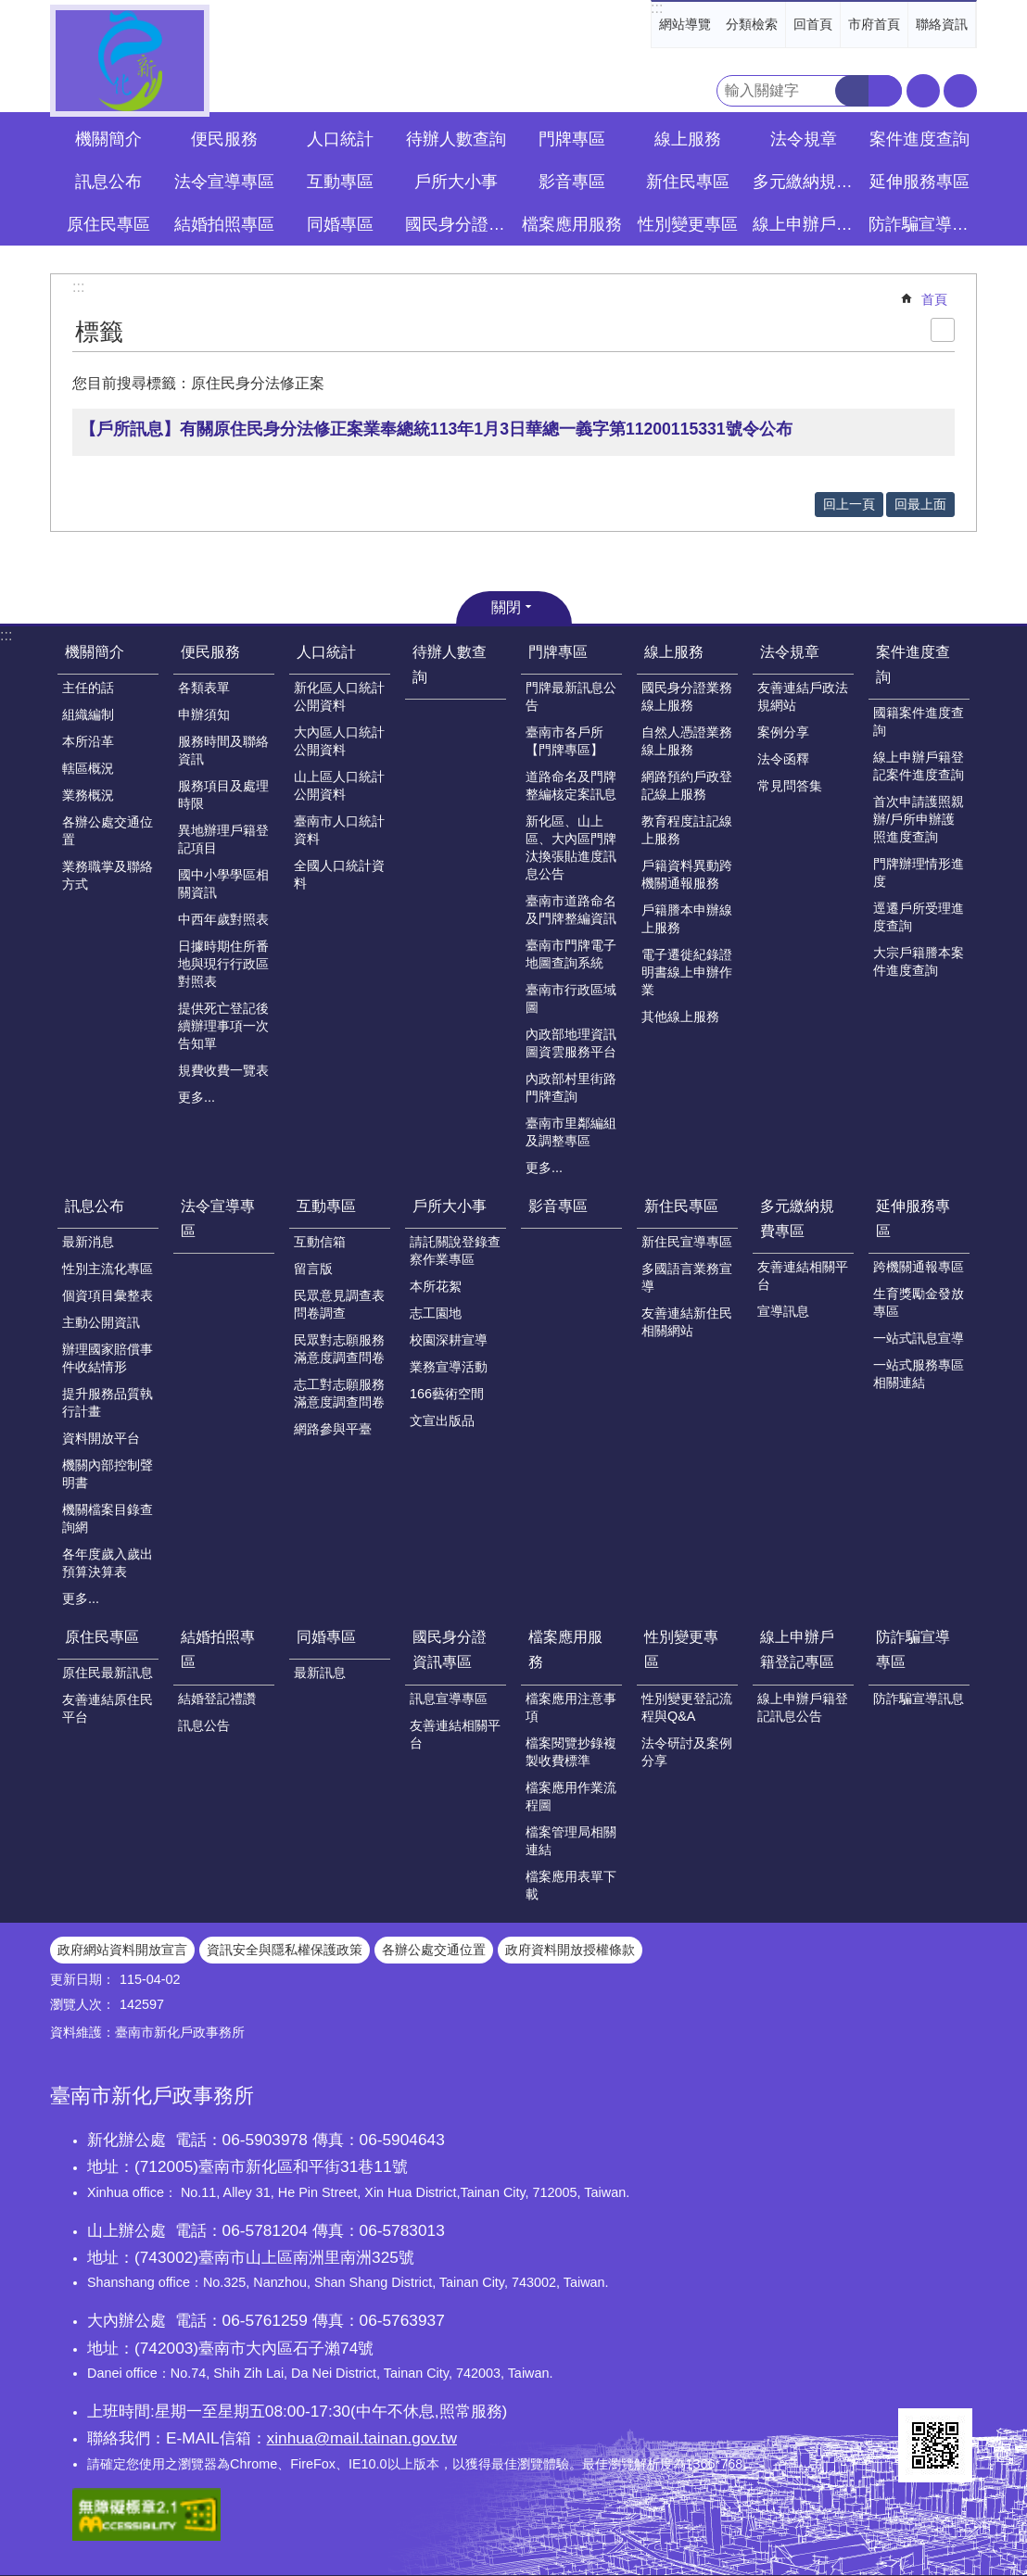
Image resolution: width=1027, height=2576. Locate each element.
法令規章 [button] (803, 139)
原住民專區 (102, 1637)
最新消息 (88, 1241)
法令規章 (789, 652)
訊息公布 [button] (108, 181)
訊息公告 (204, 1725)
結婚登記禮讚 (217, 1698)
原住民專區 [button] (108, 224)
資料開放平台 (101, 1438)
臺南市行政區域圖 (571, 998)
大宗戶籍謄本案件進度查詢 (918, 961)
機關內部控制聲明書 (107, 1474)
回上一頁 (849, 504)
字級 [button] (923, 90)
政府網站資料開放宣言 (122, 1949)
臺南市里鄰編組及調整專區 (571, 1132)
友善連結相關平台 (802, 1275)
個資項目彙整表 (107, 1295)
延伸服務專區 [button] (919, 181)
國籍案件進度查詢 (918, 721)
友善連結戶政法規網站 (802, 696)
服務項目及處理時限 (223, 794)
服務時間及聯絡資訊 (223, 750)
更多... (196, 1097)
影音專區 (572, 181)
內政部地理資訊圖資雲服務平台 (571, 1043)
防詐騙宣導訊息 (918, 1698)
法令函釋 (783, 758)
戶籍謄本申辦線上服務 (686, 919)
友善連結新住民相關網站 (686, 1322)
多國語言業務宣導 (686, 1277)
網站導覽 (685, 24)
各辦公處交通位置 (107, 830)
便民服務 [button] (224, 139)
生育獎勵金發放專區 (918, 1302)
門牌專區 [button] (572, 139)
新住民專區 (681, 1206)
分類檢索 (752, 24)
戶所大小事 (449, 1206)
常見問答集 (789, 785)
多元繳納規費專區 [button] (805, 181)
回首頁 (812, 24)
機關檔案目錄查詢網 (107, 1518)
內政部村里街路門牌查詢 (571, 1087)
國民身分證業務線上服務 (686, 696)
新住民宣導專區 (686, 1241)
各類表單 (204, 687)
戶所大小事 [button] (456, 181)
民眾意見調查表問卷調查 (339, 1304)
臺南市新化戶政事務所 (129, 61)
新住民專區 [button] (687, 181)
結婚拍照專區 (218, 1649)
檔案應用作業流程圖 (571, 1796)
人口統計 (326, 652)
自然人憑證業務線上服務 (686, 741)
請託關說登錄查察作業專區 (455, 1250)
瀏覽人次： (82, 2004)
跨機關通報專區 (918, 1266)
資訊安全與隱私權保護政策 (284, 1949)
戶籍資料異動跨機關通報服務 (686, 874)
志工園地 (436, 1313)
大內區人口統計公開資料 (339, 741)
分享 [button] (960, 90)
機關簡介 (94, 652)
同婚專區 (326, 1637)
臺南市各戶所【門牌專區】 (564, 741)
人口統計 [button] (340, 139)
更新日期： (82, 1979)
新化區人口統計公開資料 (339, 696)
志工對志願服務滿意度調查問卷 (339, 1393)
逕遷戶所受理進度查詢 (918, 917)
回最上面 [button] (920, 504)
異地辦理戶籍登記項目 (223, 839)
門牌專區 (558, 652)
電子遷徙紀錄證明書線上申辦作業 (686, 972)
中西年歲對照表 (223, 919)
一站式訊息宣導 (918, 1338)
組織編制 (88, 714)
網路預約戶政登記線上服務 (686, 785)
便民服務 (210, 652)
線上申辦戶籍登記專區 (797, 1649)
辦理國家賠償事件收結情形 (107, 1358)
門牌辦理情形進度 (918, 872)
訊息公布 (94, 1206)
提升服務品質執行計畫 (107, 1402)
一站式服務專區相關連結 (918, 1373)
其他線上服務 (680, 1016)
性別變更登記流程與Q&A (686, 1707)
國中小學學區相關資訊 (223, 883)
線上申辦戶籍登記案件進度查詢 (918, 766)
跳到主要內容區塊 (9, 9)
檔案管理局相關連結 (571, 1841)
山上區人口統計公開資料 (339, 785)
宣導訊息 (783, 1311)
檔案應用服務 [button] (572, 224)
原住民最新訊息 (107, 1672)
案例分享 (783, 732)
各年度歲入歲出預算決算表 (107, 1563)
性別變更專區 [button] (688, 224)
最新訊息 (320, 1672)
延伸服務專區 (913, 1218)
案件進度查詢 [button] (919, 139)
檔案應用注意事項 (571, 1707)
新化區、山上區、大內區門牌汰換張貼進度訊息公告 (571, 847)
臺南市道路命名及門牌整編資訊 (571, 909)
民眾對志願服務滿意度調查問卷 (339, 1348)
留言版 (313, 1268)
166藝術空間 (447, 1393)
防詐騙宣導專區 (913, 1649)
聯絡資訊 (942, 24)
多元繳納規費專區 (797, 1218)
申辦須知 (204, 714)
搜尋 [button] (852, 91)
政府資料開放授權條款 (570, 1949)
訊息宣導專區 (449, 1698)
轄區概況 (88, 768)
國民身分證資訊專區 (449, 1649)
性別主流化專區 (107, 1268)
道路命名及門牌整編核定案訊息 (571, 785)
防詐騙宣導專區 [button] (921, 224)
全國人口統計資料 (339, 874)
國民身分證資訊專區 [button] (458, 224)
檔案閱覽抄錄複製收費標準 (571, 1752)
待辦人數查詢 (456, 139)
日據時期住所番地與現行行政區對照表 (223, 964)
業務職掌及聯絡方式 (107, 875)
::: (657, 8)
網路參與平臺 (333, 1428)
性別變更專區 (681, 1649)
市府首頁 (874, 24)
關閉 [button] (506, 607)
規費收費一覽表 (223, 1070)
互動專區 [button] (340, 181)
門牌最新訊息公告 (571, 696)
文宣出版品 (442, 1420)
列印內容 (943, 330)
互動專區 (326, 1206)
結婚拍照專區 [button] (224, 224)
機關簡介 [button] (108, 139)
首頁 (934, 299)
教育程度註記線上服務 (686, 830)
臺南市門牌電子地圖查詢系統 (571, 954)
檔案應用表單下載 (571, 1885)
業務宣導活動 (449, 1366)
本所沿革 (88, 741)
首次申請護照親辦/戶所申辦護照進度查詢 (918, 819)
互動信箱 (320, 1241)
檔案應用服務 (565, 1649)
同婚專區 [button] (340, 224)
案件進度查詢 (913, 664)
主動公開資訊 (101, 1322)
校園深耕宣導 (449, 1339)
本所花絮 (436, 1286)
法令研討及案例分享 (686, 1752)
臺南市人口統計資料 (339, 830)
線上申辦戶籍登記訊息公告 (802, 1707)
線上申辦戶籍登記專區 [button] (805, 224)
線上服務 (674, 652)
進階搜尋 (885, 91)
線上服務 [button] (687, 139)
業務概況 (88, 795)
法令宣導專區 (224, 181)
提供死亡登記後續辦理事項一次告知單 (223, 1026)
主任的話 (88, 687)
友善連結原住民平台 (107, 1708)
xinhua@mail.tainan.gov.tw (362, 2438)
